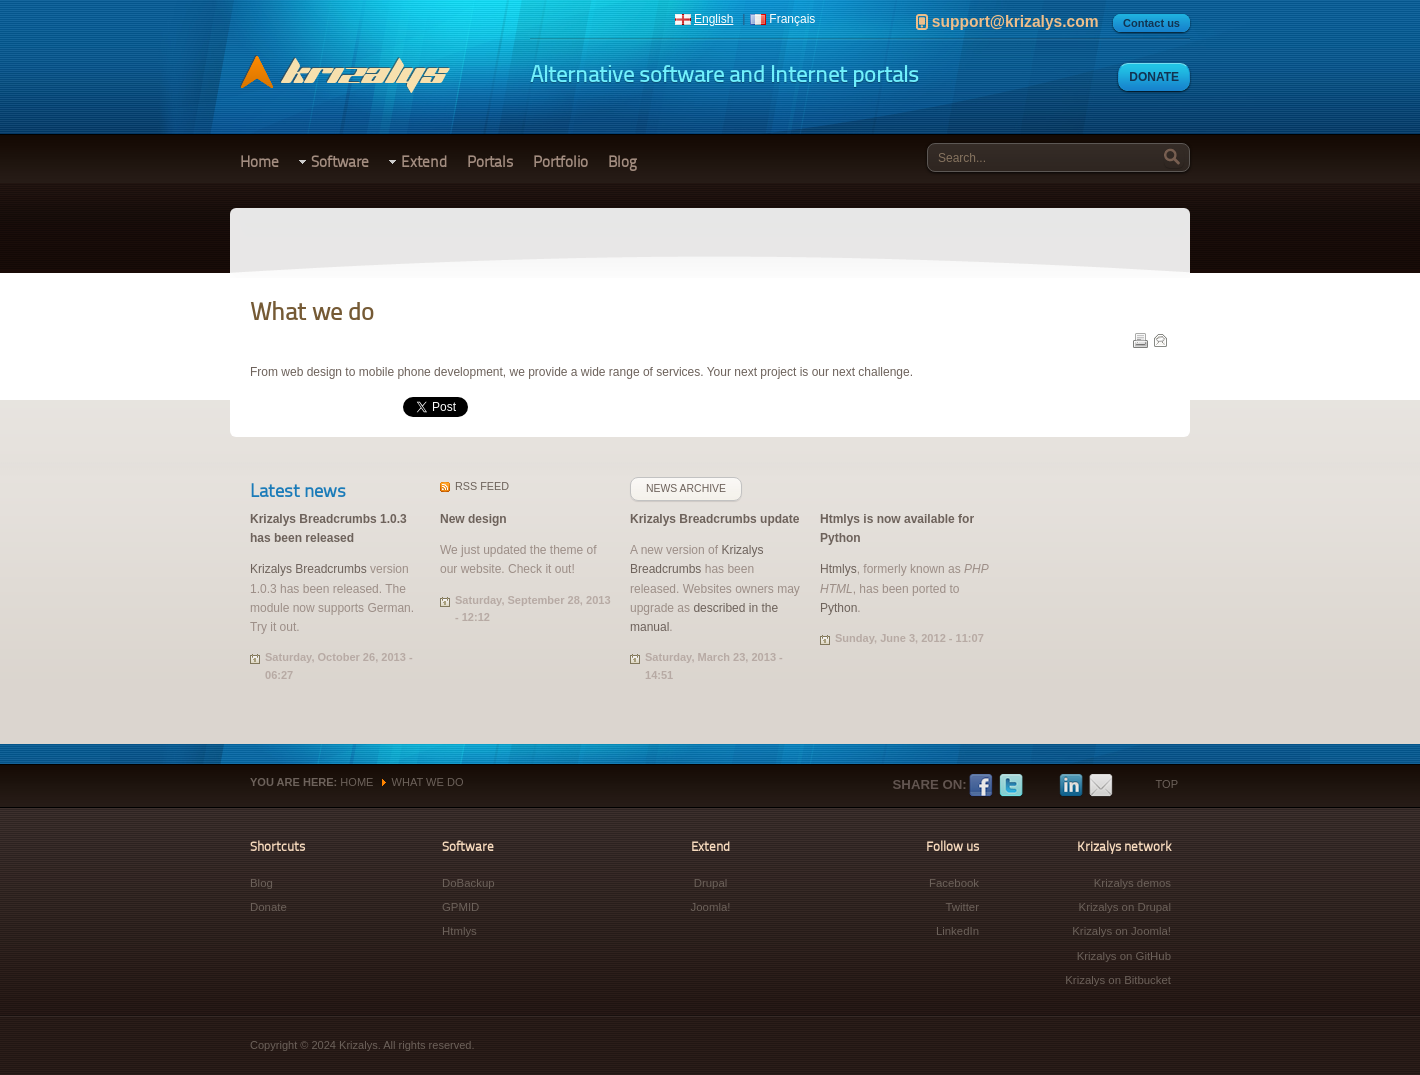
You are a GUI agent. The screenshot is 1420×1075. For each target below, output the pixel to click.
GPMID (460, 907)
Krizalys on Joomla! (1121, 931)
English (713, 19)
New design (473, 519)
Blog (622, 162)
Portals (490, 162)
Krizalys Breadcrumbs (308, 569)
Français (792, 19)
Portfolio (560, 162)
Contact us (1151, 23)
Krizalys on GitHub (1124, 956)
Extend (424, 162)
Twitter (1011, 786)
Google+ (1041, 786)
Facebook (981, 786)
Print (1140, 340)
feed (482, 486)
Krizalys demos (1132, 883)
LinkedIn (1071, 786)
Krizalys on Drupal (1125, 907)
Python (838, 608)
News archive (686, 488)
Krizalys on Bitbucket (1118, 980)
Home (259, 162)
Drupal (711, 883)
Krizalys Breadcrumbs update (714, 519)
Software (340, 162)
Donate (1154, 77)
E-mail (1160, 340)
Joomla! (711, 907)
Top (1167, 784)
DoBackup (468, 883)
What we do (428, 782)
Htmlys (838, 569)
